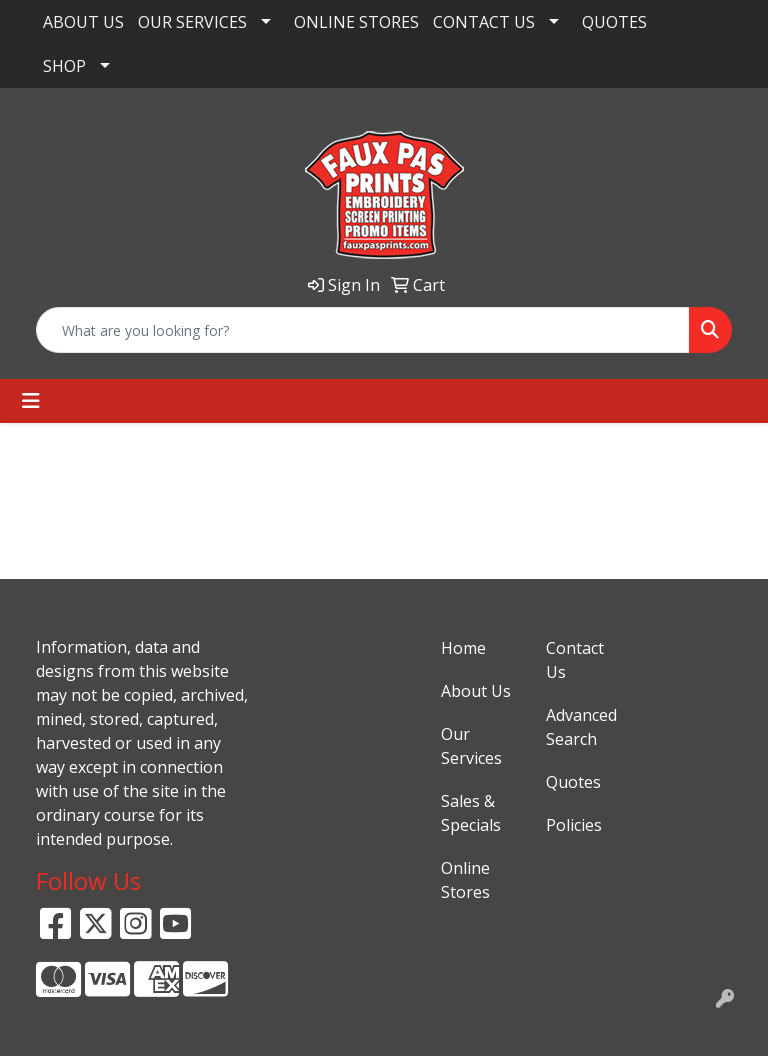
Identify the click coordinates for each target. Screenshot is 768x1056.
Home (463, 648)
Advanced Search (581, 727)
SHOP (64, 66)
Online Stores (465, 880)
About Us (476, 691)
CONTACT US (484, 22)
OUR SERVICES (192, 22)
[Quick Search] (363, 330)
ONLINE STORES (356, 22)
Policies (574, 825)
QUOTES (614, 22)
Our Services (471, 746)
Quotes (573, 782)
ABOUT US (83, 22)
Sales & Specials (471, 813)
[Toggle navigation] (31, 401)
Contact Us (575, 660)
